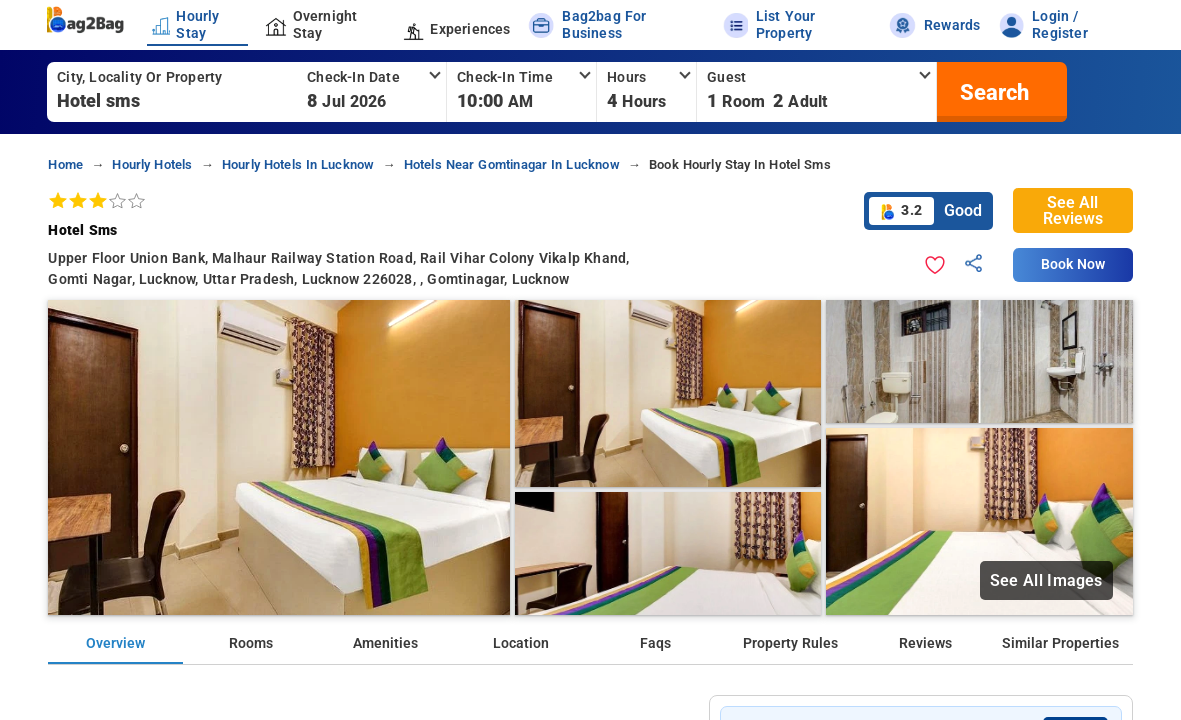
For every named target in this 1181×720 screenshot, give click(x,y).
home (65, 164)
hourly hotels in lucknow (298, 164)
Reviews (925, 643)
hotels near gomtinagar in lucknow (512, 164)
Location (521, 643)
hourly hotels (152, 164)
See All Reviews (1073, 210)
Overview (115, 643)
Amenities (385, 643)
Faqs (655, 643)
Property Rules (790, 643)
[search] (992, 92)
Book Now (1073, 264)
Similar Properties (1060, 643)
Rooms (251, 643)
